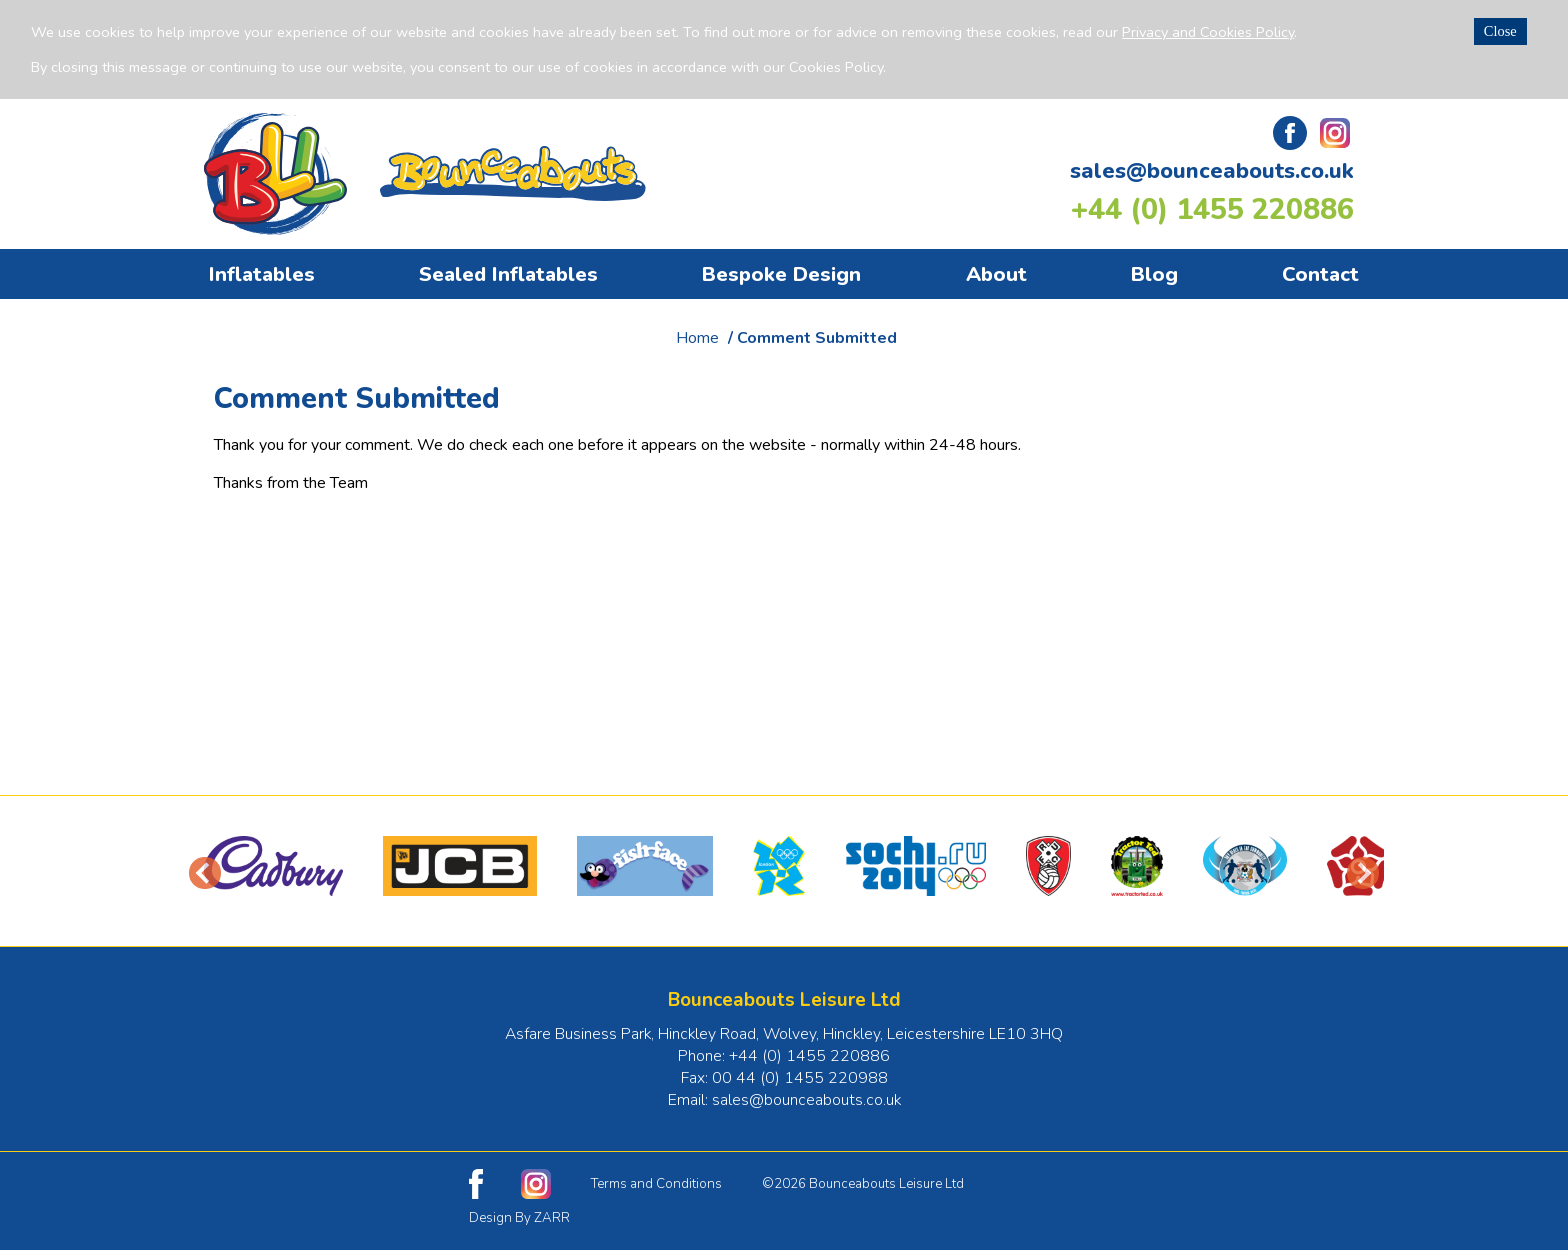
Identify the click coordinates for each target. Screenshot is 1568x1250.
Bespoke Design (781, 274)
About (996, 274)
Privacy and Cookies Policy (1208, 32)
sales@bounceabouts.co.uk (1212, 171)
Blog (1154, 274)
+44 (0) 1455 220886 (1212, 209)
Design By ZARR (519, 1218)
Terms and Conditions (656, 1184)
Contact (1320, 274)
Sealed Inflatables (508, 274)
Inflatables (262, 274)
